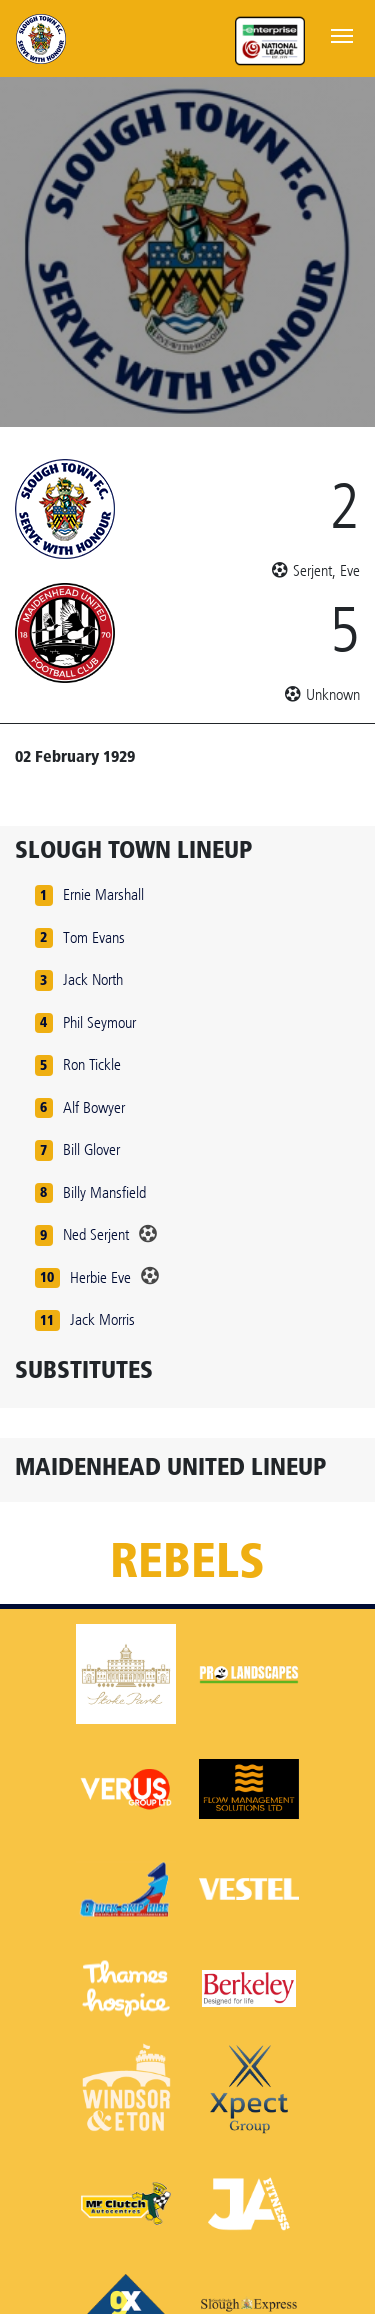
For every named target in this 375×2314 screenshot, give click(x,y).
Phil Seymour (99, 1022)
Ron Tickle (92, 1064)
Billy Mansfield (104, 1192)
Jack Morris (102, 1319)
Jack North (93, 979)
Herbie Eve (100, 1277)
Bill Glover (91, 1149)
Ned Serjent (96, 1234)
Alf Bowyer (94, 1107)
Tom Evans (94, 937)
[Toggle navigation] (342, 34)
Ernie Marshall (103, 894)
